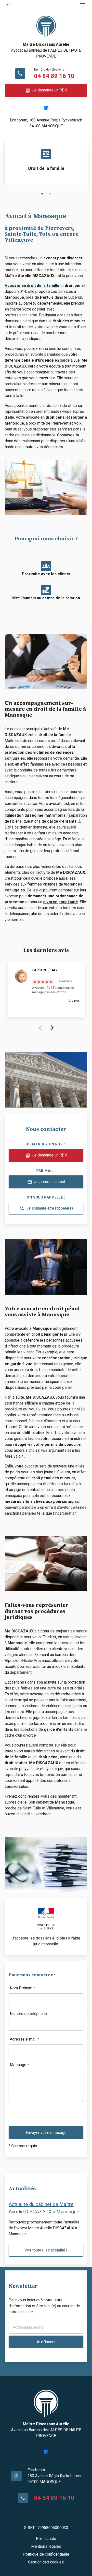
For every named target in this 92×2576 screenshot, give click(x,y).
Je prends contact (46, 1182)
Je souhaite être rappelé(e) (46, 1208)
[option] (46, 163)
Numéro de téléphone (28, 2013)
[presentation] (46, 2116)
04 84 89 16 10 (54, 76)
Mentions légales (46, 2546)
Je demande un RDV (46, 90)
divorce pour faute (60, 902)
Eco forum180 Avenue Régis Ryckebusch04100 (54, 2476)
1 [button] (42, 194)
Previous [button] (40, 1028)
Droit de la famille (46, 168)
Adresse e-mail (24, 2039)
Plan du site (46, 2538)
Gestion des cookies (46, 2562)
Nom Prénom (22, 1988)
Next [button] (52, 1028)
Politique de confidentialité (46, 2554)
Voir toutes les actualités (46, 2250)
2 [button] (50, 194)
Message (19, 2064)
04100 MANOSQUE (46, 122)
